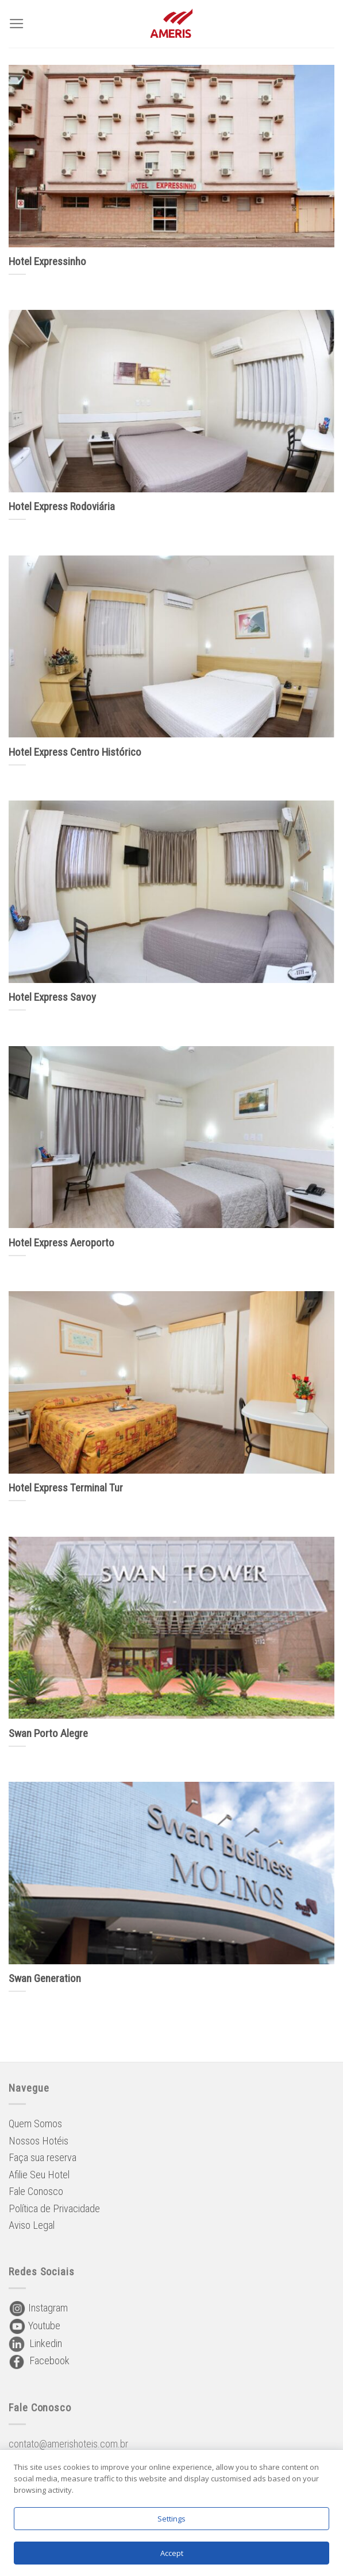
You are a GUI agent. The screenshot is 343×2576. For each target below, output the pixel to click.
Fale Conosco (36, 2191)
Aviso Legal (32, 2225)
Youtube (34, 2325)
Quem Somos (35, 2123)
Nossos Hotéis (38, 2141)
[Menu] (17, 24)
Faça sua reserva (42, 2157)
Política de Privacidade (54, 2208)
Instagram (38, 2308)
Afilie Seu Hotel (39, 2175)
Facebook (39, 2360)
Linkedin (35, 2343)
